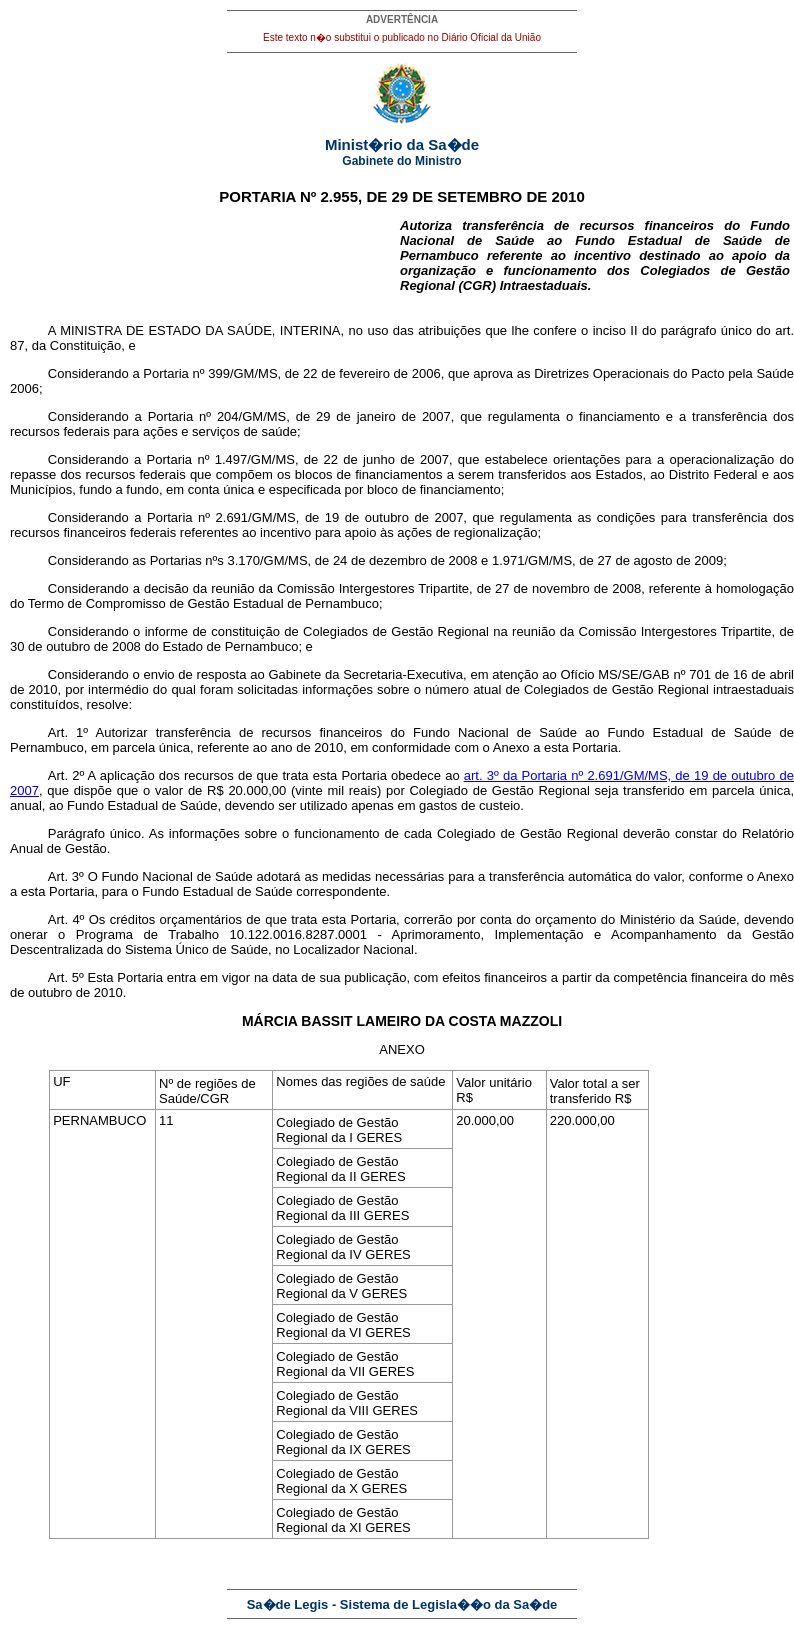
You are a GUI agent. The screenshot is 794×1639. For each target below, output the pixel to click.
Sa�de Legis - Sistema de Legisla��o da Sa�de (402, 1604)
